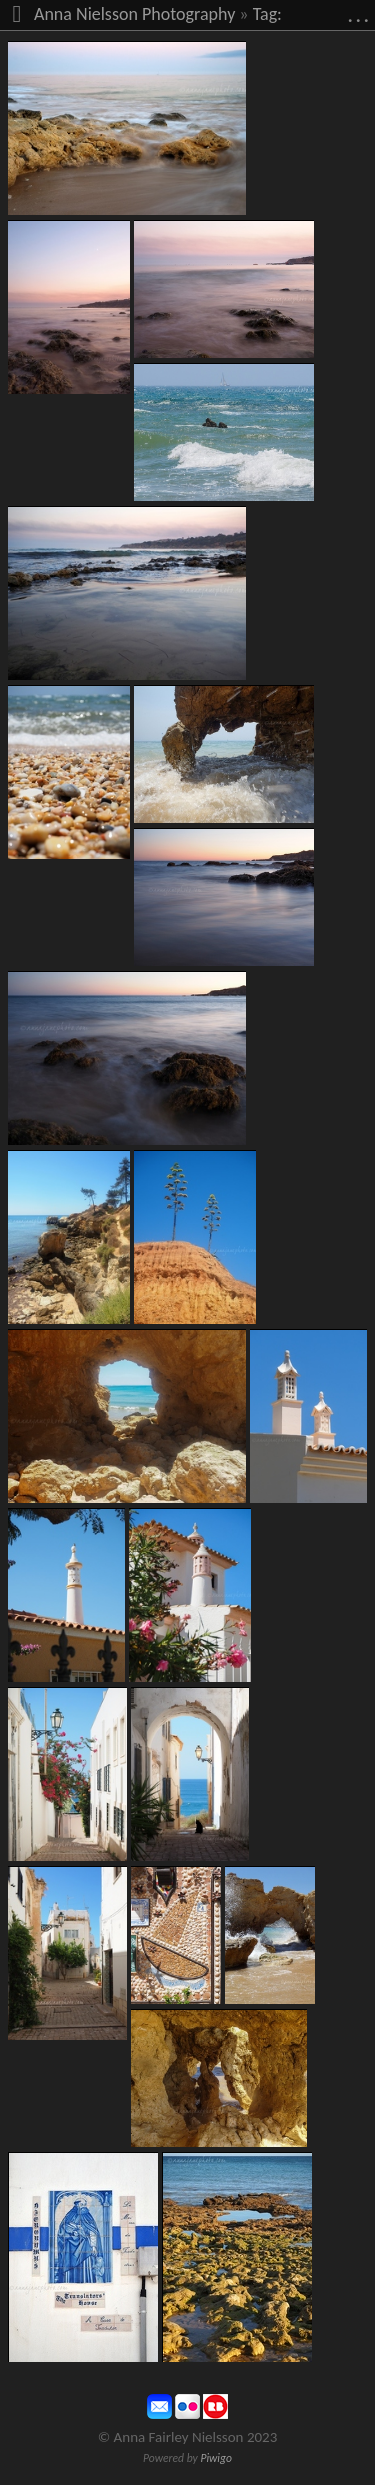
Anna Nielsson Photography (134, 14)
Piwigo (216, 2458)
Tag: (267, 14)
